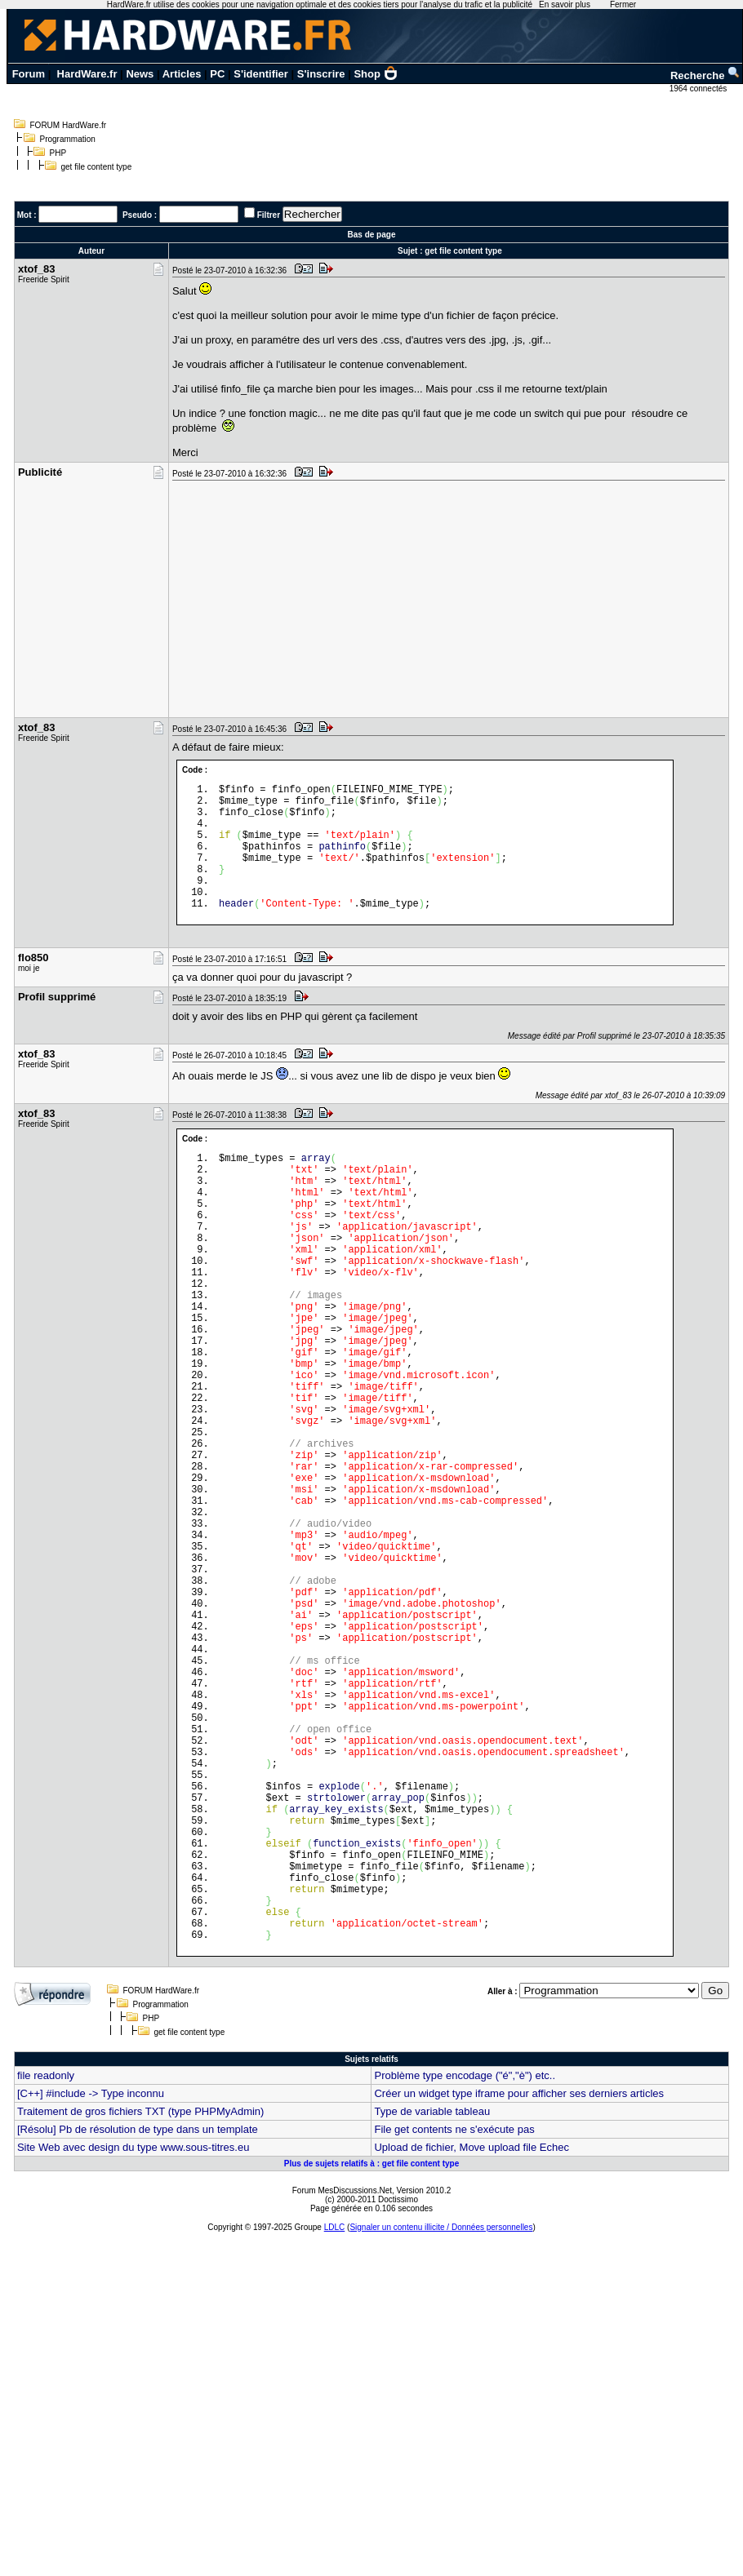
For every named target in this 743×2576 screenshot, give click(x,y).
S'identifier (261, 74)
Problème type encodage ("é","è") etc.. (464, 2271)
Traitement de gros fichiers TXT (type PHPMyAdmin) (140, 2307)
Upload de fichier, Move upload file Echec (471, 2343)
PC (217, 74)
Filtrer (268, 215)
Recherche (705, 75)
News (139, 74)
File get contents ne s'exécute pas (454, 2325)
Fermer (623, 4)
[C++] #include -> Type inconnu (90, 2289)
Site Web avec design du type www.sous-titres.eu (133, 2343)
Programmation (68, 139)
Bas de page (372, 234)
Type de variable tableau (432, 2307)
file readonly (45, 2271)
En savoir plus (564, 4)
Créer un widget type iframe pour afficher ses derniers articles (519, 2289)
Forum (28, 74)
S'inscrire (321, 74)
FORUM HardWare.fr (68, 125)
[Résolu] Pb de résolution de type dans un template (137, 2325)
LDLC (334, 2423)
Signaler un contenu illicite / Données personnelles (440, 2423)
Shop (376, 74)
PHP (58, 153)
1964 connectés (699, 88)
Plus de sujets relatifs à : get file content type (372, 2359)
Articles (182, 74)
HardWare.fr (87, 74)
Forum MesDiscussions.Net (342, 2386)
